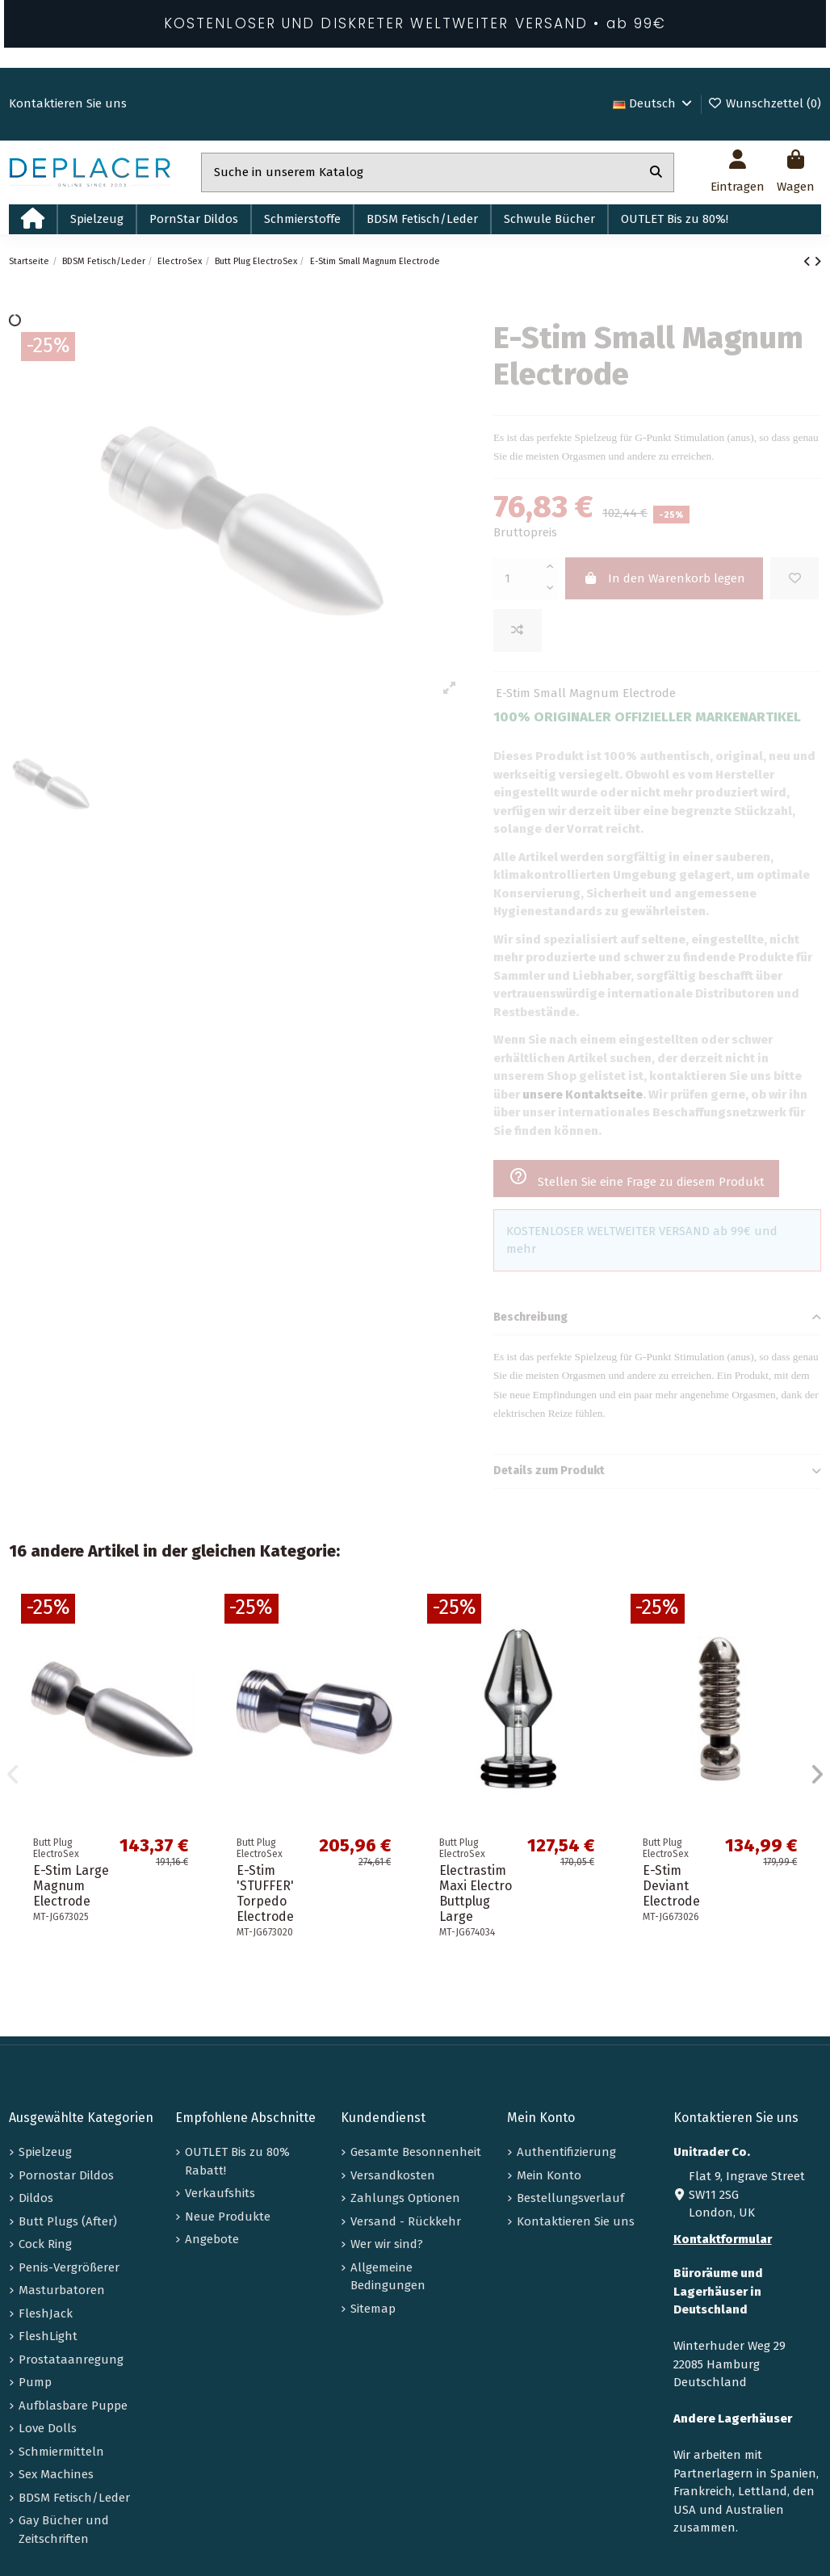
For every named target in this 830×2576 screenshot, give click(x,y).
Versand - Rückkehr (405, 2221)
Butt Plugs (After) (68, 2221)
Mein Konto (549, 2175)
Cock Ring (45, 2244)
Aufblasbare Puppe (73, 2405)
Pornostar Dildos (66, 2175)
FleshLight (48, 2336)
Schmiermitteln (61, 2451)
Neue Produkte (227, 2216)
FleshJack (46, 2313)
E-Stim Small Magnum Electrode (586, 693)
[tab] (657, 1318)
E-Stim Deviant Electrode (671, 1886)
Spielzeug (45, 2152)
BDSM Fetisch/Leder (74, 2497)
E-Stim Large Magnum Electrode (71, 1886)
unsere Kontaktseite (582, 1094)
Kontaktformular (722, 2239)
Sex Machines (56, 2474)
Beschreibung (657, 1318)
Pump (35, 2382)
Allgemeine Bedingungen (387, 2276)
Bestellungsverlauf (570, 2198)
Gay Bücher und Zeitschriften (64, 2529)
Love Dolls (48, 2428)
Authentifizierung (566, 2152)
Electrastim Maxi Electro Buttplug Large (475, 1894)
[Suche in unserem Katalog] (656, 172)
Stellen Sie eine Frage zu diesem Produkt (637, 1177)
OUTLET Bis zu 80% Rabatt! (237, 2161)
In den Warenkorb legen (663, 578)
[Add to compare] (517, 630)
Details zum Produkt (657, 1471)
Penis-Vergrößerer (69, 2267)
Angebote (212, 2239)
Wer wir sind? (386, 2244)
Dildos (36, 2198)
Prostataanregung (71, 2359)
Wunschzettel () (764, 103)
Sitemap (373, 2308)
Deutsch (653, 103)
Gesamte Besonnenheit (415, 2152)
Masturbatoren (62, 2290)
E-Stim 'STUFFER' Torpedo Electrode (265, 1894)
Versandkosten (392, 2175)
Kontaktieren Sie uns (68, 103)
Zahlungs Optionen (405, 2198)
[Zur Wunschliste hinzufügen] (794, 578)
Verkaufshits (220, 2193)
